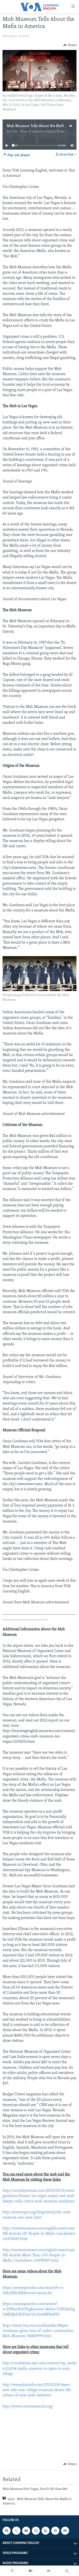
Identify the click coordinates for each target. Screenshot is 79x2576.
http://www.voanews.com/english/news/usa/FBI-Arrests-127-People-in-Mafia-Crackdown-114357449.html (39, 2234)
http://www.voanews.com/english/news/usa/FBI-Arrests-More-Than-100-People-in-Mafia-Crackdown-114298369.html (39, 2255)
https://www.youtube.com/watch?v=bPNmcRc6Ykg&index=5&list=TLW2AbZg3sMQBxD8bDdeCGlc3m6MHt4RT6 (39, 2309)
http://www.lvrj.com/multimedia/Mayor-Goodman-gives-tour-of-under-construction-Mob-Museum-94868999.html (39, 2331)
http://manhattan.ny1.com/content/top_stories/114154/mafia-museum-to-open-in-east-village (39, 2368)
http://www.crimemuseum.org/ (28, 2406)
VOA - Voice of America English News (38, 131)
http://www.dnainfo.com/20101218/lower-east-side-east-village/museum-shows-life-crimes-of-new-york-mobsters (37, 2390)
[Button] (69, 45)
